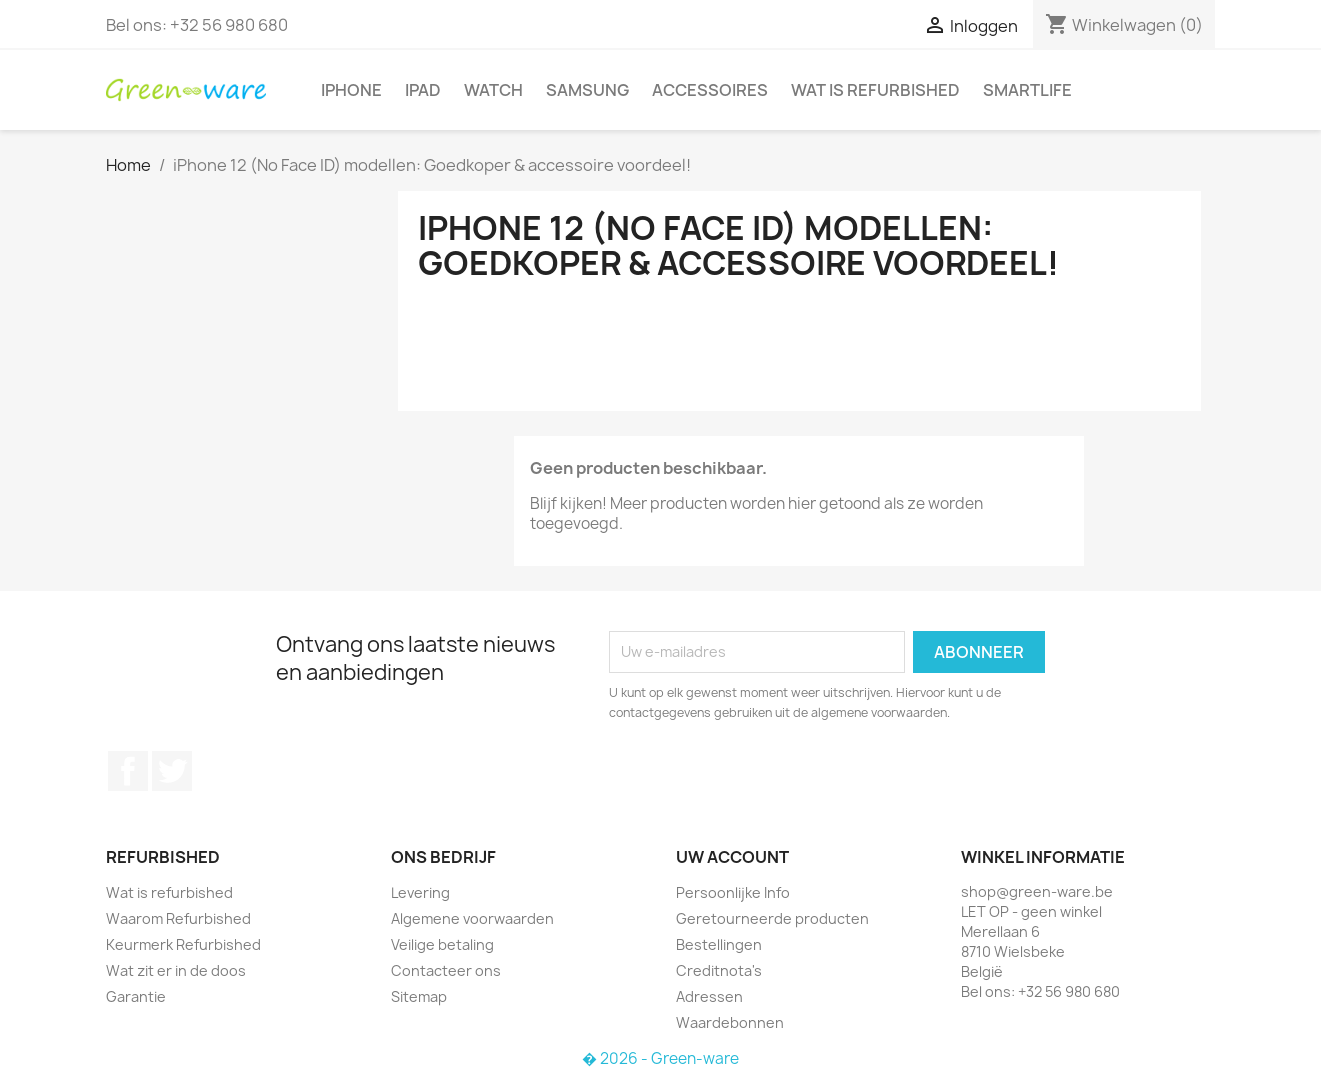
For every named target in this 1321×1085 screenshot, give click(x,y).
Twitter (172, 771)
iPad (423, 90)
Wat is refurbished (875, 90)
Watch (493, 90)
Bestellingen (719, 944)
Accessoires (710, 90)
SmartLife (1027, 90)
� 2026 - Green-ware (660, 1058)
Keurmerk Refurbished (183, 944)
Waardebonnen (730, 1022)
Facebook (128, 771)
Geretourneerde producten (772, 918)
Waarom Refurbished (178, 918)
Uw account (732, 857)
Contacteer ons (446, 970)
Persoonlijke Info (733, 892)
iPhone (351, 90)
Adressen (709, 996)
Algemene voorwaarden (472, 918)
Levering (420, 892)
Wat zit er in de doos (176, 970)
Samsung (587, 90)
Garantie (136, 996)
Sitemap (419, 996)
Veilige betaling (442, 944)
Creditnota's (719, 970)
